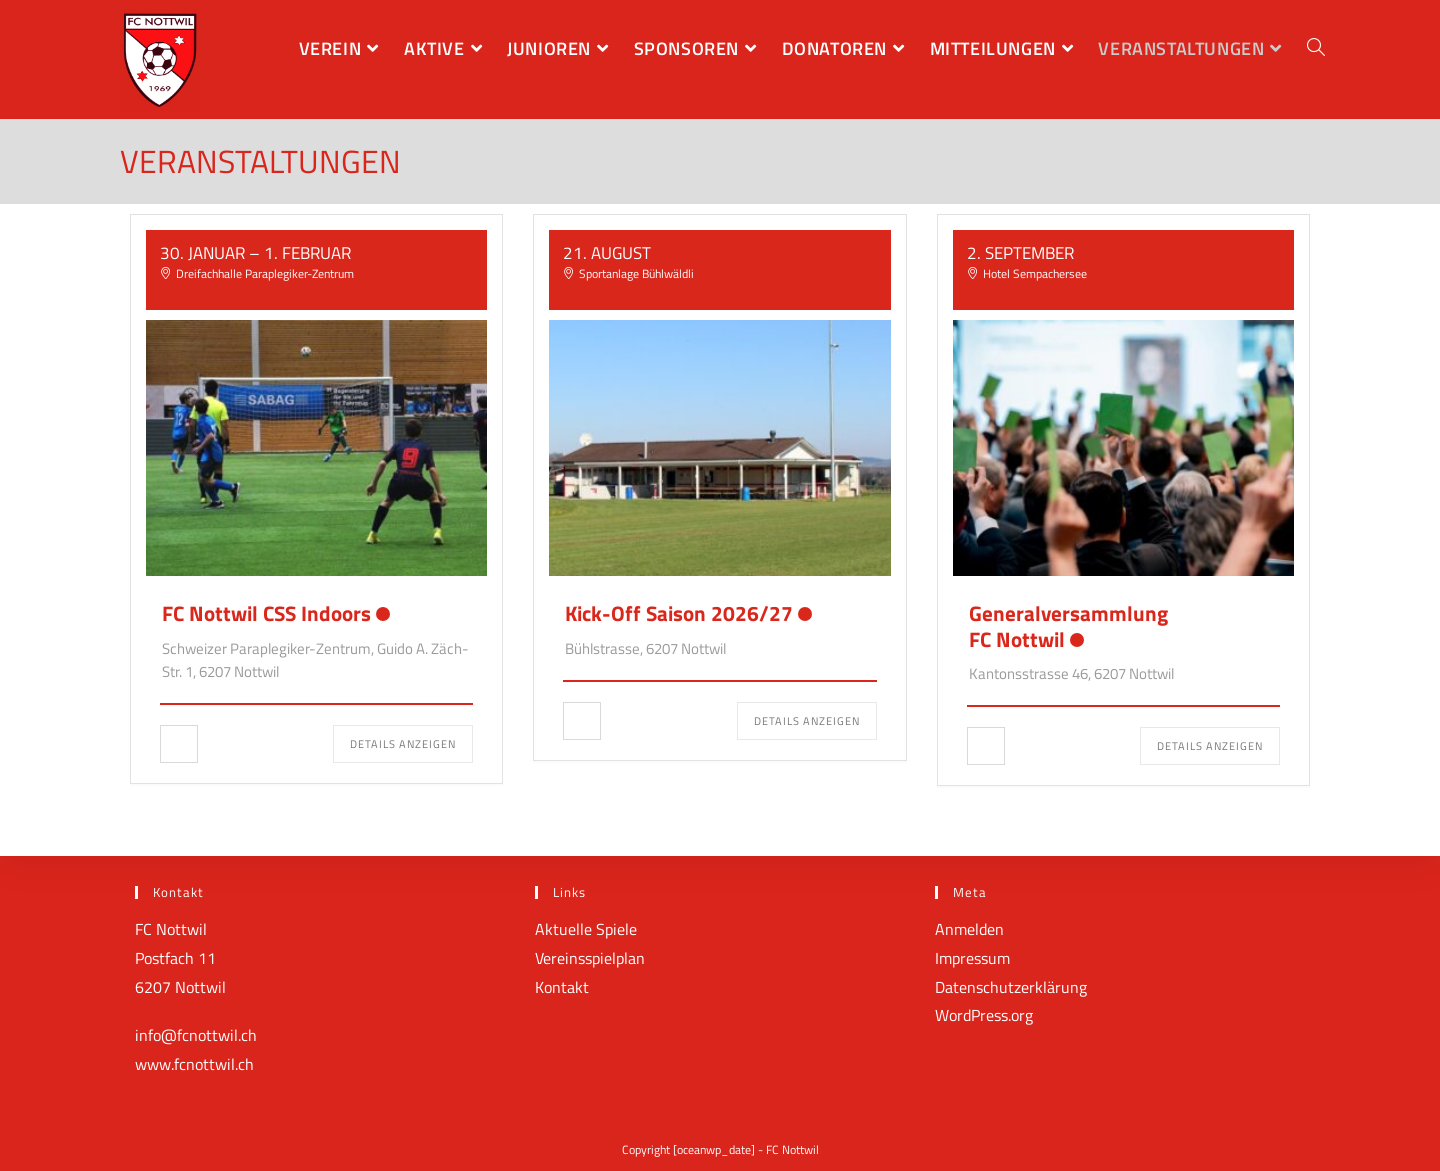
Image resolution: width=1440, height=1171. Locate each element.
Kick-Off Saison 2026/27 (679, 613)
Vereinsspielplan (590, 958)
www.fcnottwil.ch (194, 1064)
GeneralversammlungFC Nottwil (1068, 625)
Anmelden (969, 929)
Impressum (972, 958)
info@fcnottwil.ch (196, 1035)
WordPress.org (984, 1015)
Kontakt (562, 987)
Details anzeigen (403, 744)
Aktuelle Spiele (586, 929)
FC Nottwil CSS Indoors (266, 613)
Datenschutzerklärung (1011, 987)
